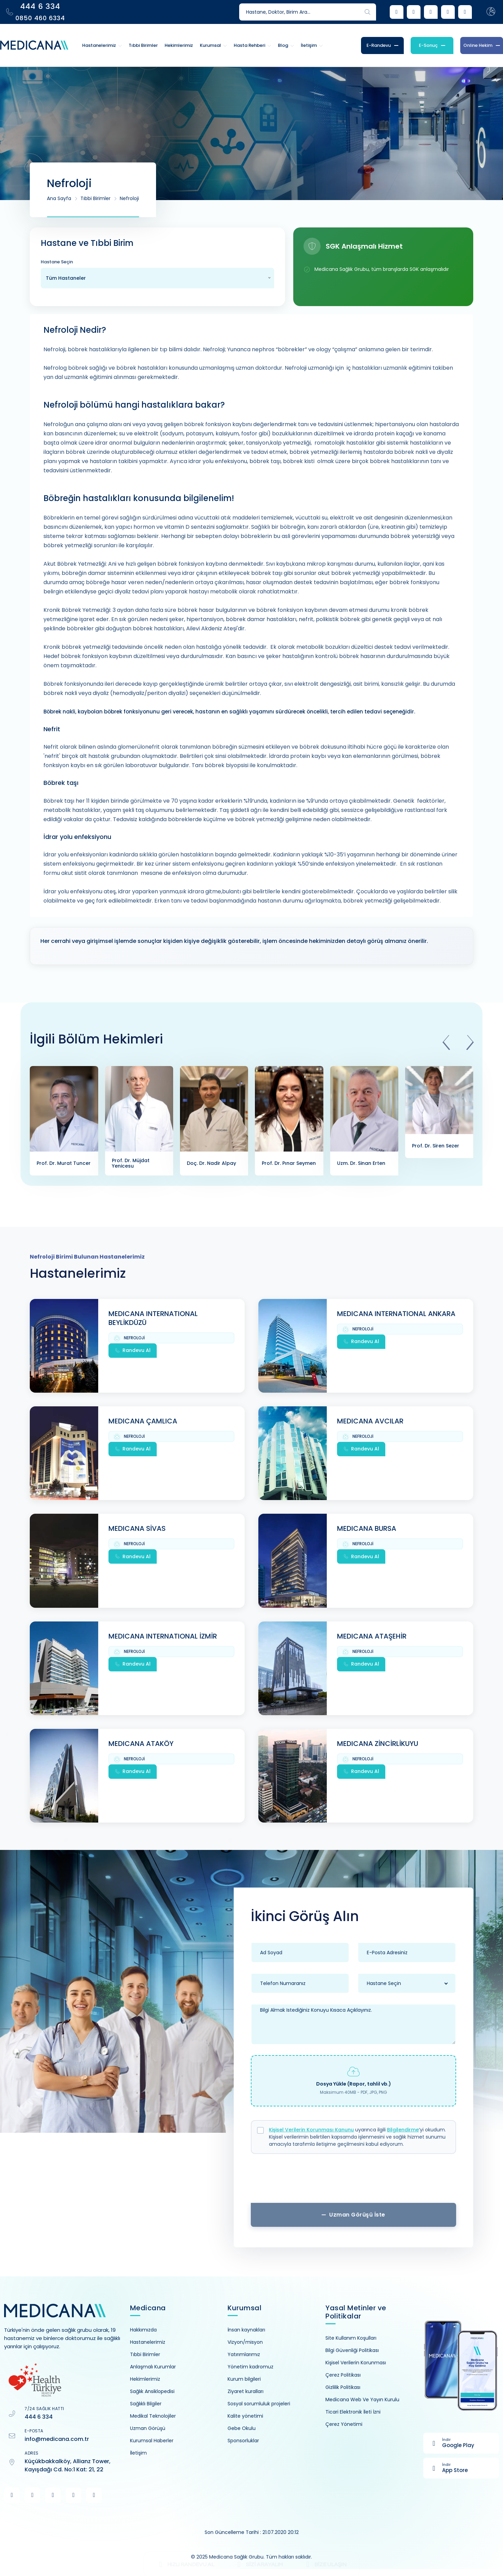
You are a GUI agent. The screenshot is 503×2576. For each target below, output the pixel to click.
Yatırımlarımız (244, 2354)
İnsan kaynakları (246, 2329)
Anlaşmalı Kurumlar (153, 2366)
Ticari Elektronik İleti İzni (353, 2411)
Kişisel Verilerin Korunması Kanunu (311, 2129)
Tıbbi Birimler (95, 198)
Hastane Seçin (57, 262)
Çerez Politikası (343, 2374)
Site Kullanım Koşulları (350, 2338)
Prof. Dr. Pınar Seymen (289, 1163)
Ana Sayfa (59, 198)
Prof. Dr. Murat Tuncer (64, 1163)
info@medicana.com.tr (57, 2439)
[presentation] (445, 1042)
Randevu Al (133, 1350)
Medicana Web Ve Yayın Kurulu (362, 2399)
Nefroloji (129, 198)
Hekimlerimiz (145, 2379)
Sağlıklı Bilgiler (146, 2403)
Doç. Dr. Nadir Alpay (211, 1163)
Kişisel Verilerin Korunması (355, 2362)
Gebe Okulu (242, 2428)
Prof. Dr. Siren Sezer (435, 1145)
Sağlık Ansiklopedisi (152, 2391)
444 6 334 (39, 2417)
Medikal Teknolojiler (153, 2416)
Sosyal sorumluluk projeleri (259, 2403)
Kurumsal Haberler (151, 2440)
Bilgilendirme (403, 2129)
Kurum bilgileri (244, 2379)
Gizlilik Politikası (342, 2387)
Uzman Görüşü (147, 2428)
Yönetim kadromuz (250, 2366)
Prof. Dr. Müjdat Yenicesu (131, 1163)
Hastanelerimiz (147, 2342)
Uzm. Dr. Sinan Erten (361, 1163)
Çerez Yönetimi (343, 2424)
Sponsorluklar (243, 2440)
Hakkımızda (143, 2329)
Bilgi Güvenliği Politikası (352, 2350)
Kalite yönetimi (245, 2416)
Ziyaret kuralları (245, 2391)
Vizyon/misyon (245, 2342)
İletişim (138, 2452)
